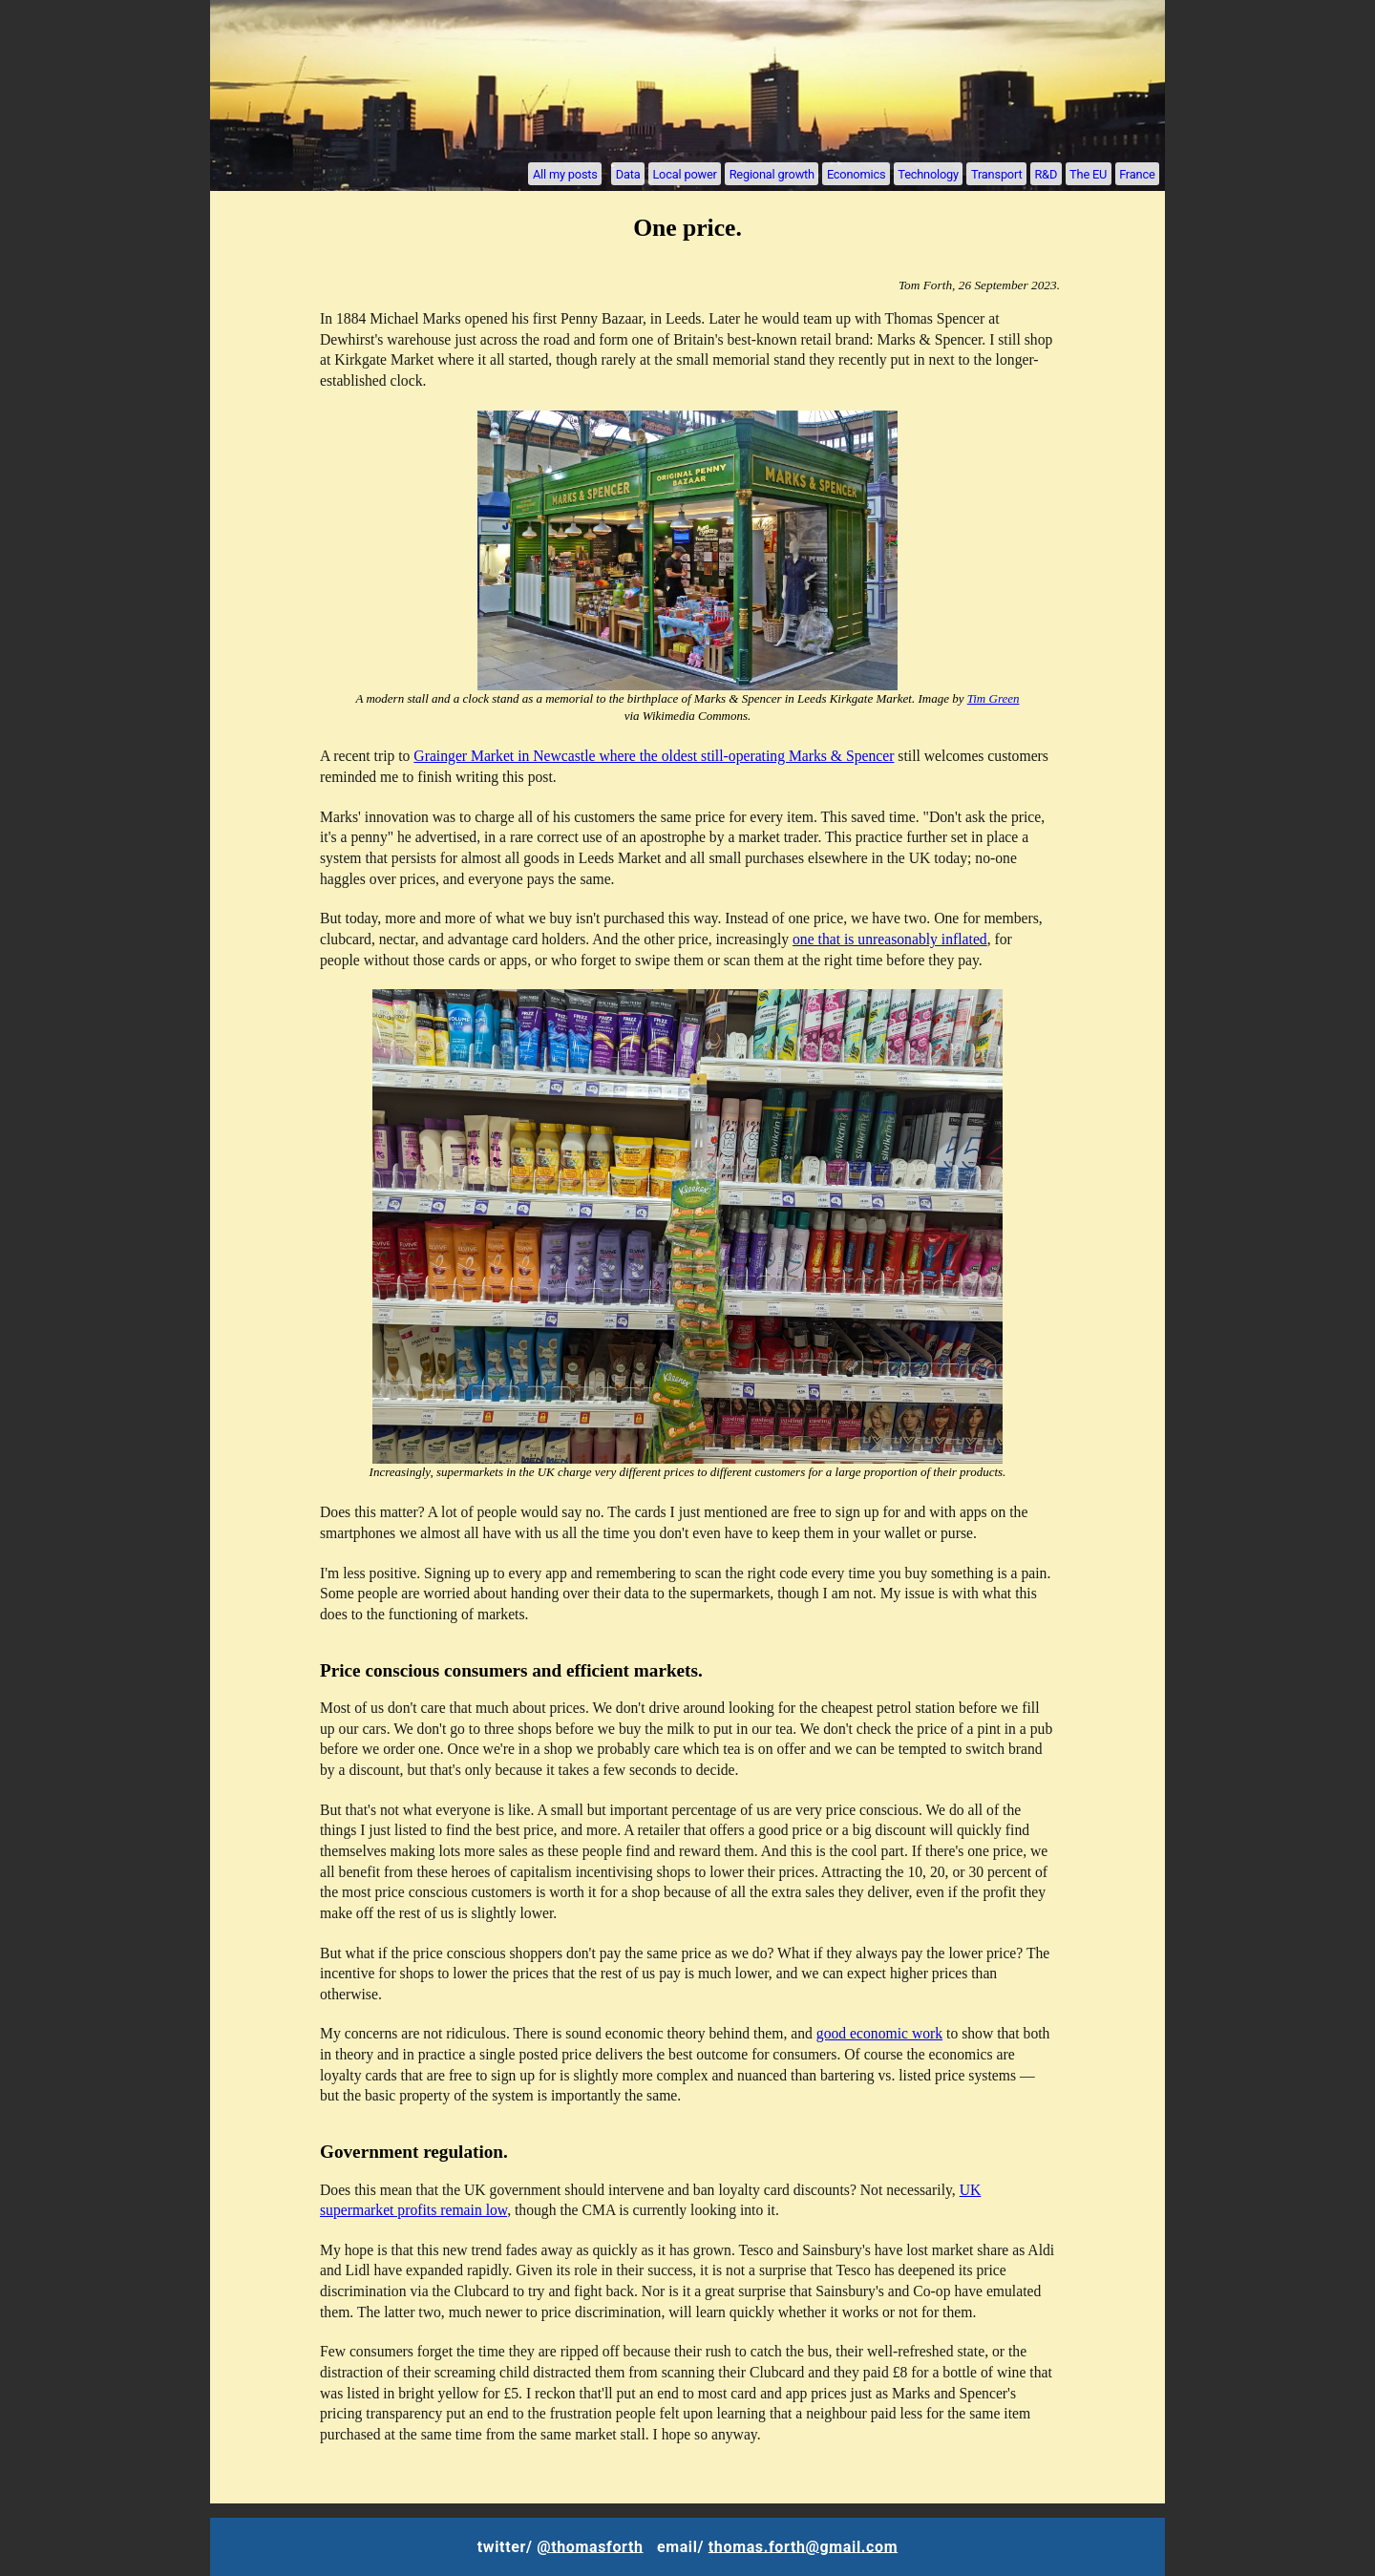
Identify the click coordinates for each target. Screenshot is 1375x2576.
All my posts (565, 173)
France (1136, 173)
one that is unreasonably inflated (890, 939)
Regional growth (772, 173)
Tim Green (993, 698)
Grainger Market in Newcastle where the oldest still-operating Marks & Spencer (653, 756)
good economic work (879, 2033)
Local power (684, 173)
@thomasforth (590, 2546)
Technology (928, 173)
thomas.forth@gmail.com (803, 2546)
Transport (996, 173)
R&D (1045, 173)
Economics (856, 173)
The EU (1088, 173)
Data (628, 173)
